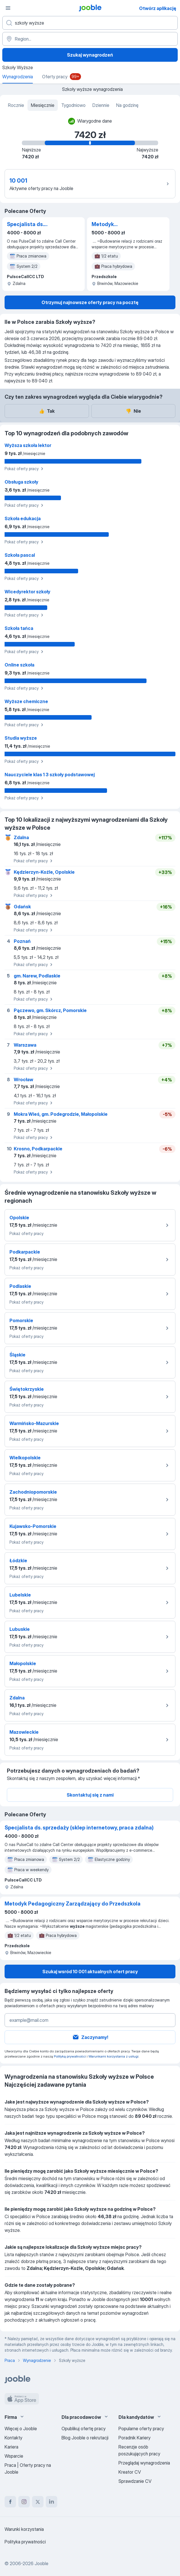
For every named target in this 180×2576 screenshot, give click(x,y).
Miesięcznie (42, 105)
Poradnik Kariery (134, 2438)
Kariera (11, 2447)
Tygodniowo (73, 105)
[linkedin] (51, 2501)
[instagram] (24, 2501)
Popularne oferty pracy (141, 2428)
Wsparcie (14, 2456)
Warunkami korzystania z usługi (113, 2056)
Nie (133, 411)
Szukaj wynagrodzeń (90, 55)
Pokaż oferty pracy (25, 469)
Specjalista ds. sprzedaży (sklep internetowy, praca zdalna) (30, 224)
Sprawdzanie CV (134, 2481)
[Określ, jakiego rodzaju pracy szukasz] (90, 23)
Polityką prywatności (70, 2056)
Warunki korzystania (24, 2529)
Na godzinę (127, 105)
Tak (47, 411)
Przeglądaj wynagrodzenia (144, 2463)
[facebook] (10, 2501)
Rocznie (16, 105)
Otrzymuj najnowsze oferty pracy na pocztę (90, 302)
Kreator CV (129, 2472)
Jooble (41, 2563)
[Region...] (90, 39)
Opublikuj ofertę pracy (84, 2428)
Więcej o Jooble (21, 2428)
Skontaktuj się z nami (90, 1795)
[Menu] (8, 8)
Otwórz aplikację (157, 8)
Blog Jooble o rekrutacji (85, 2438)
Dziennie (100, 105)
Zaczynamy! (90, 2037)
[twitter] (37, 2501)
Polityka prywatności (25, 2542)
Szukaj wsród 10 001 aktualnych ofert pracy (90, 1971)
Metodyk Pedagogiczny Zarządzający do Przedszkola (113, 224)
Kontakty (13, 2438)
